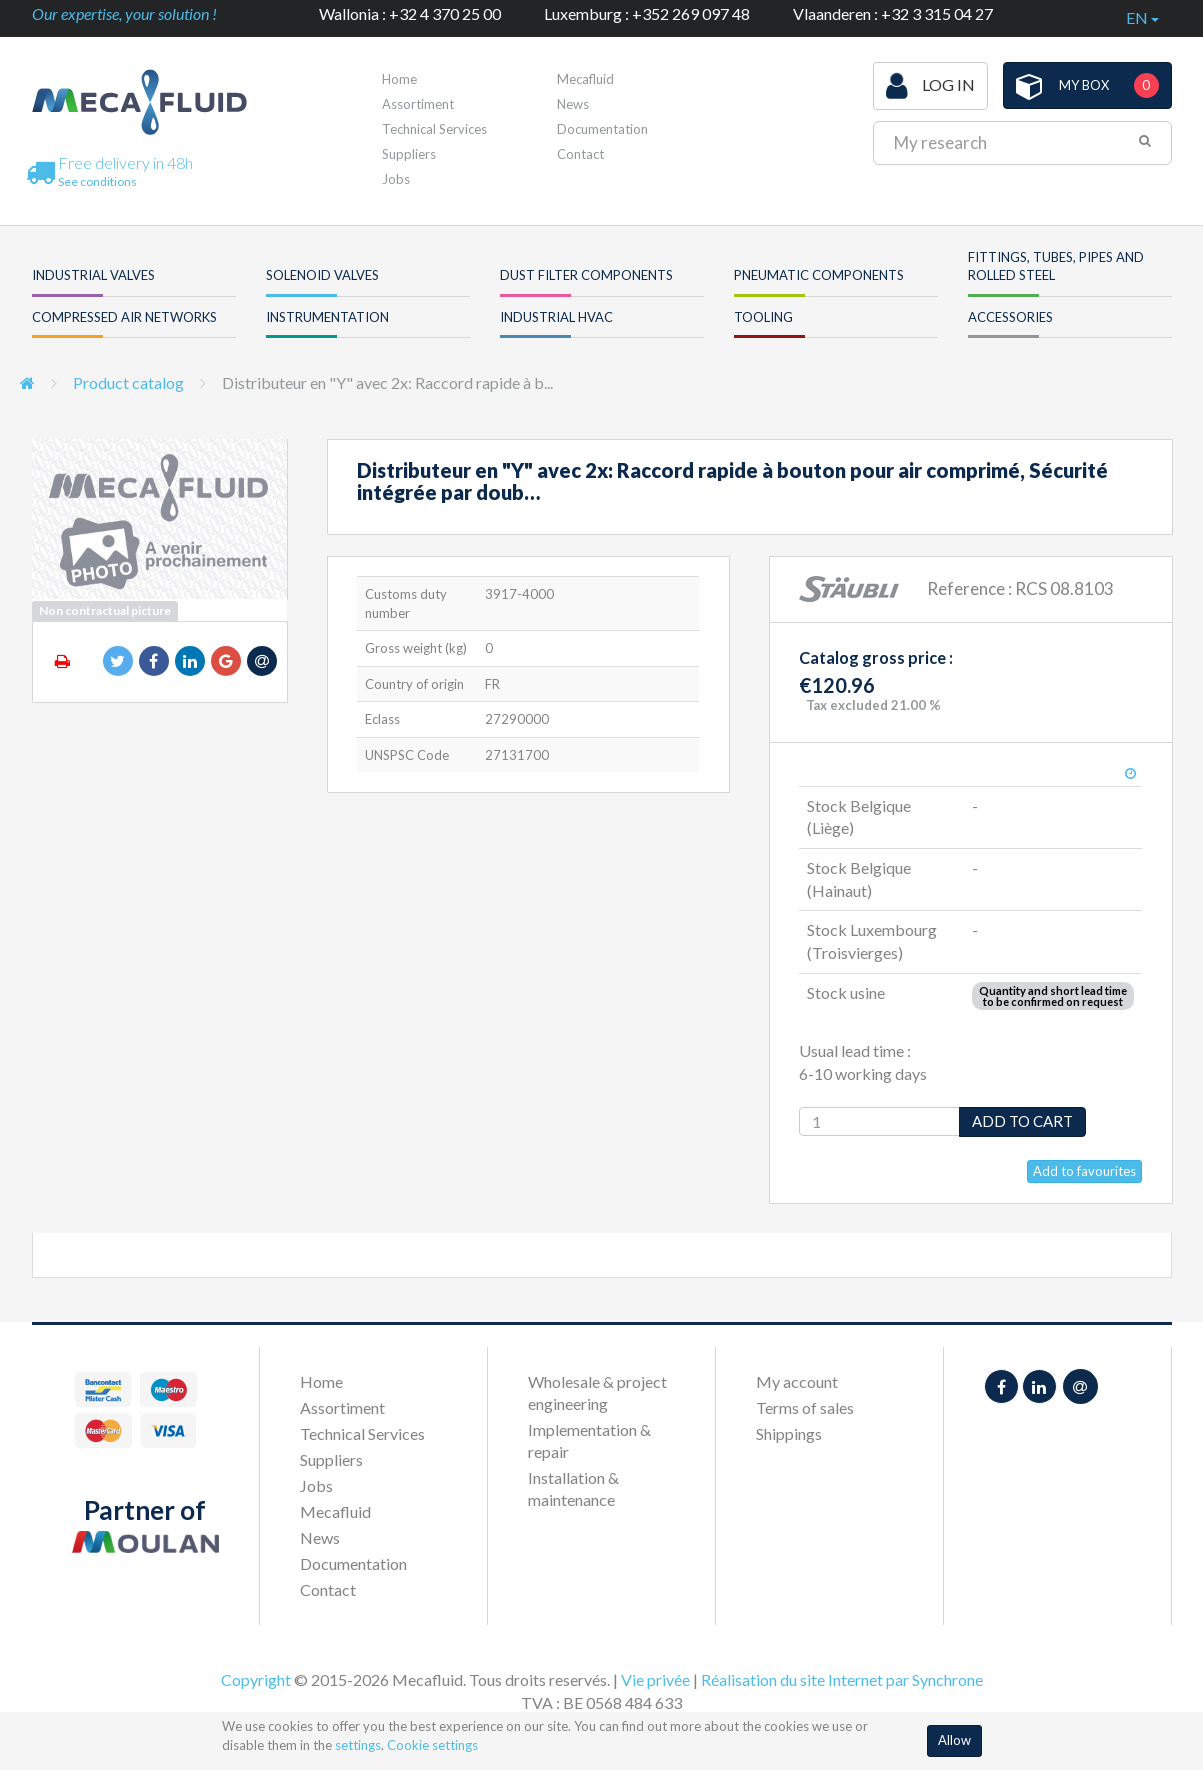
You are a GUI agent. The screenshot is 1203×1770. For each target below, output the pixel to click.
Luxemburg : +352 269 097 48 (647, 13)
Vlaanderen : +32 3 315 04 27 (893, 13)
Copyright (256, 1679)
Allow (954, 1740)
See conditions (97, 181)
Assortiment (418, 104)
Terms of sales (805, 1407)
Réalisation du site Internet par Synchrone (842, 1679)
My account (797, 1381)
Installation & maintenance (573, 1488)
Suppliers (409, 154)
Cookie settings (432, 1745)
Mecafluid (585, 79)
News (573, 104)
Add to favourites (1084, 1171)
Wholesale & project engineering (597, 1392)
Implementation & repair (589, 1440)
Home (399, 79)
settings (358, 1745)
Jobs (396, 179)
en (1142, 17)
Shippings (789, 1433)
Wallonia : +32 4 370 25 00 (410, 13)
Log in (930, 86)
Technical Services (434, 129)
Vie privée (655, 1679)
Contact (580, 154)
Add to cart (1022, 1121)
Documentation (602, 129)
